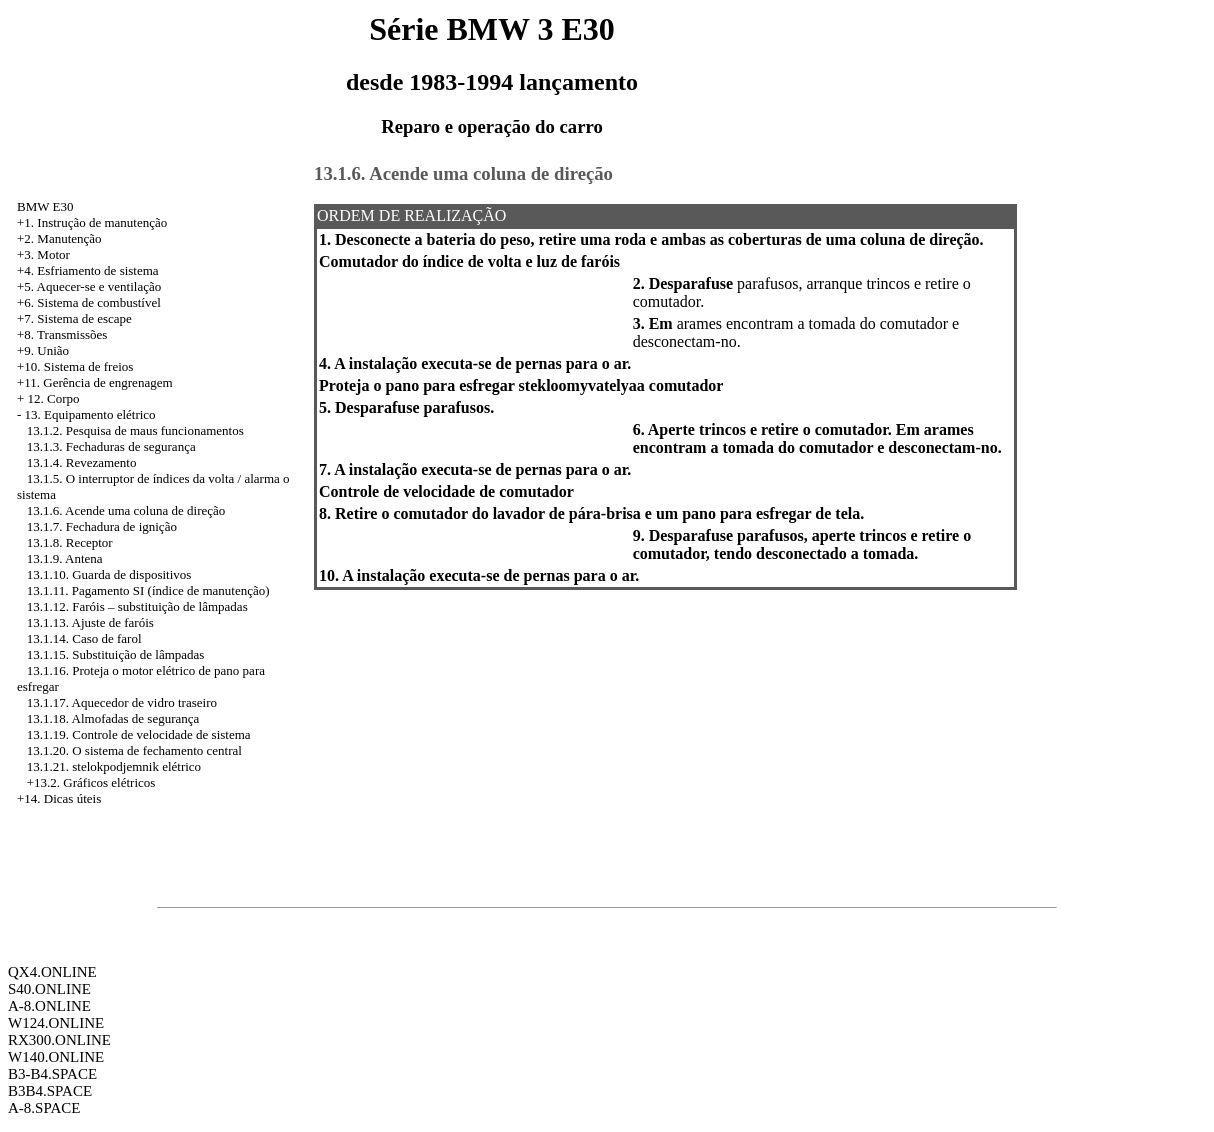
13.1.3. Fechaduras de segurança (111, 446)
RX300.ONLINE (59, 1040)
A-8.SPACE (44, 1108)
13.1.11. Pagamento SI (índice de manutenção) (148, 590)
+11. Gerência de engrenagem (95, 382)
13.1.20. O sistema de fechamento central (134, 750)
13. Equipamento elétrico (90, 414)
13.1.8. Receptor (70, 542)
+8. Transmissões (62, 334)
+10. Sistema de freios (75, 366)
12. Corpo (54, 398)
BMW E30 (45, 206)
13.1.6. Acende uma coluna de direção (126, 510)
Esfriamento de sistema (97, 270)
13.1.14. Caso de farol (84, 638)
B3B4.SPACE (50, 1091)
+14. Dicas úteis (59, 798)
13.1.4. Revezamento (82, 462)
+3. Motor (43, 254)
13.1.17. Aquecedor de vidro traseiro (122, 702)
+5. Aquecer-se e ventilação (89, 286)
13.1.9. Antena (65, 558)
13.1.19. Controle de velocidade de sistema (139, 734)
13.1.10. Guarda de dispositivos (109, 574)
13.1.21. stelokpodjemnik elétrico (114, 766)
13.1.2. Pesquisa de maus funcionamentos (135, 430)
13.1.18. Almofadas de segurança (113, 718)
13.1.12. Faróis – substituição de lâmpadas (137, 606)
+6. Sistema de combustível (89, 302)
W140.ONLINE (56, 1057)
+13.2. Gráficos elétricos (91, 782)
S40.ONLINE (49, 989)
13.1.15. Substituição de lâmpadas (116, 654)
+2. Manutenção (59, 238)
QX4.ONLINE (52, 972)
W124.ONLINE (56, 1023)
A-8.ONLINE (49, 1006)
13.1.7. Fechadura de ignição (102, 526)
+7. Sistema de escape (74, 318)
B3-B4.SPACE (52, 1074)
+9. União (43, 350)
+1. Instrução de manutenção (92, 222)
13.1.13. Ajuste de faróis (90, 622)
